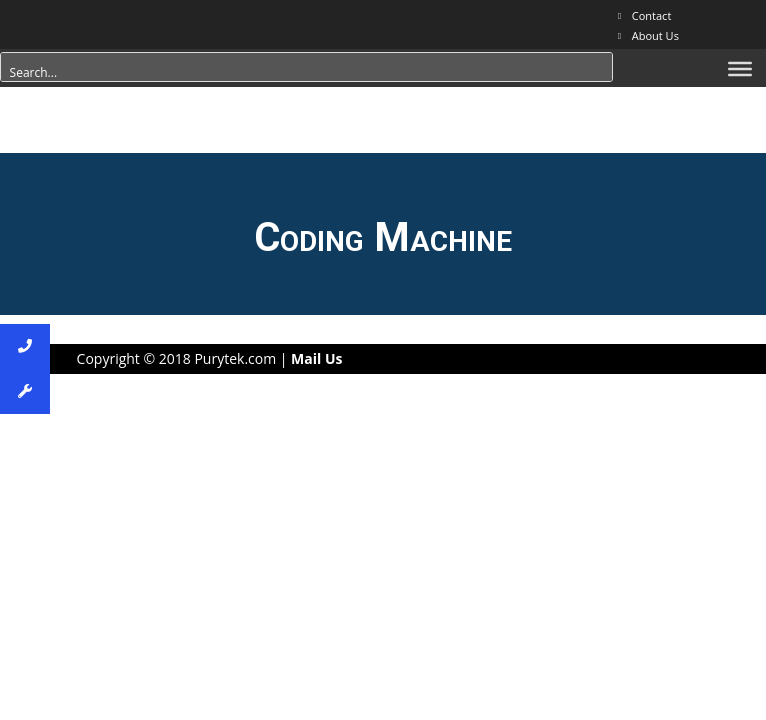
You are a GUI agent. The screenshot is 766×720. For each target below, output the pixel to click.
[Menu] (740, 69)
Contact (652, 15)
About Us (655, 35)
